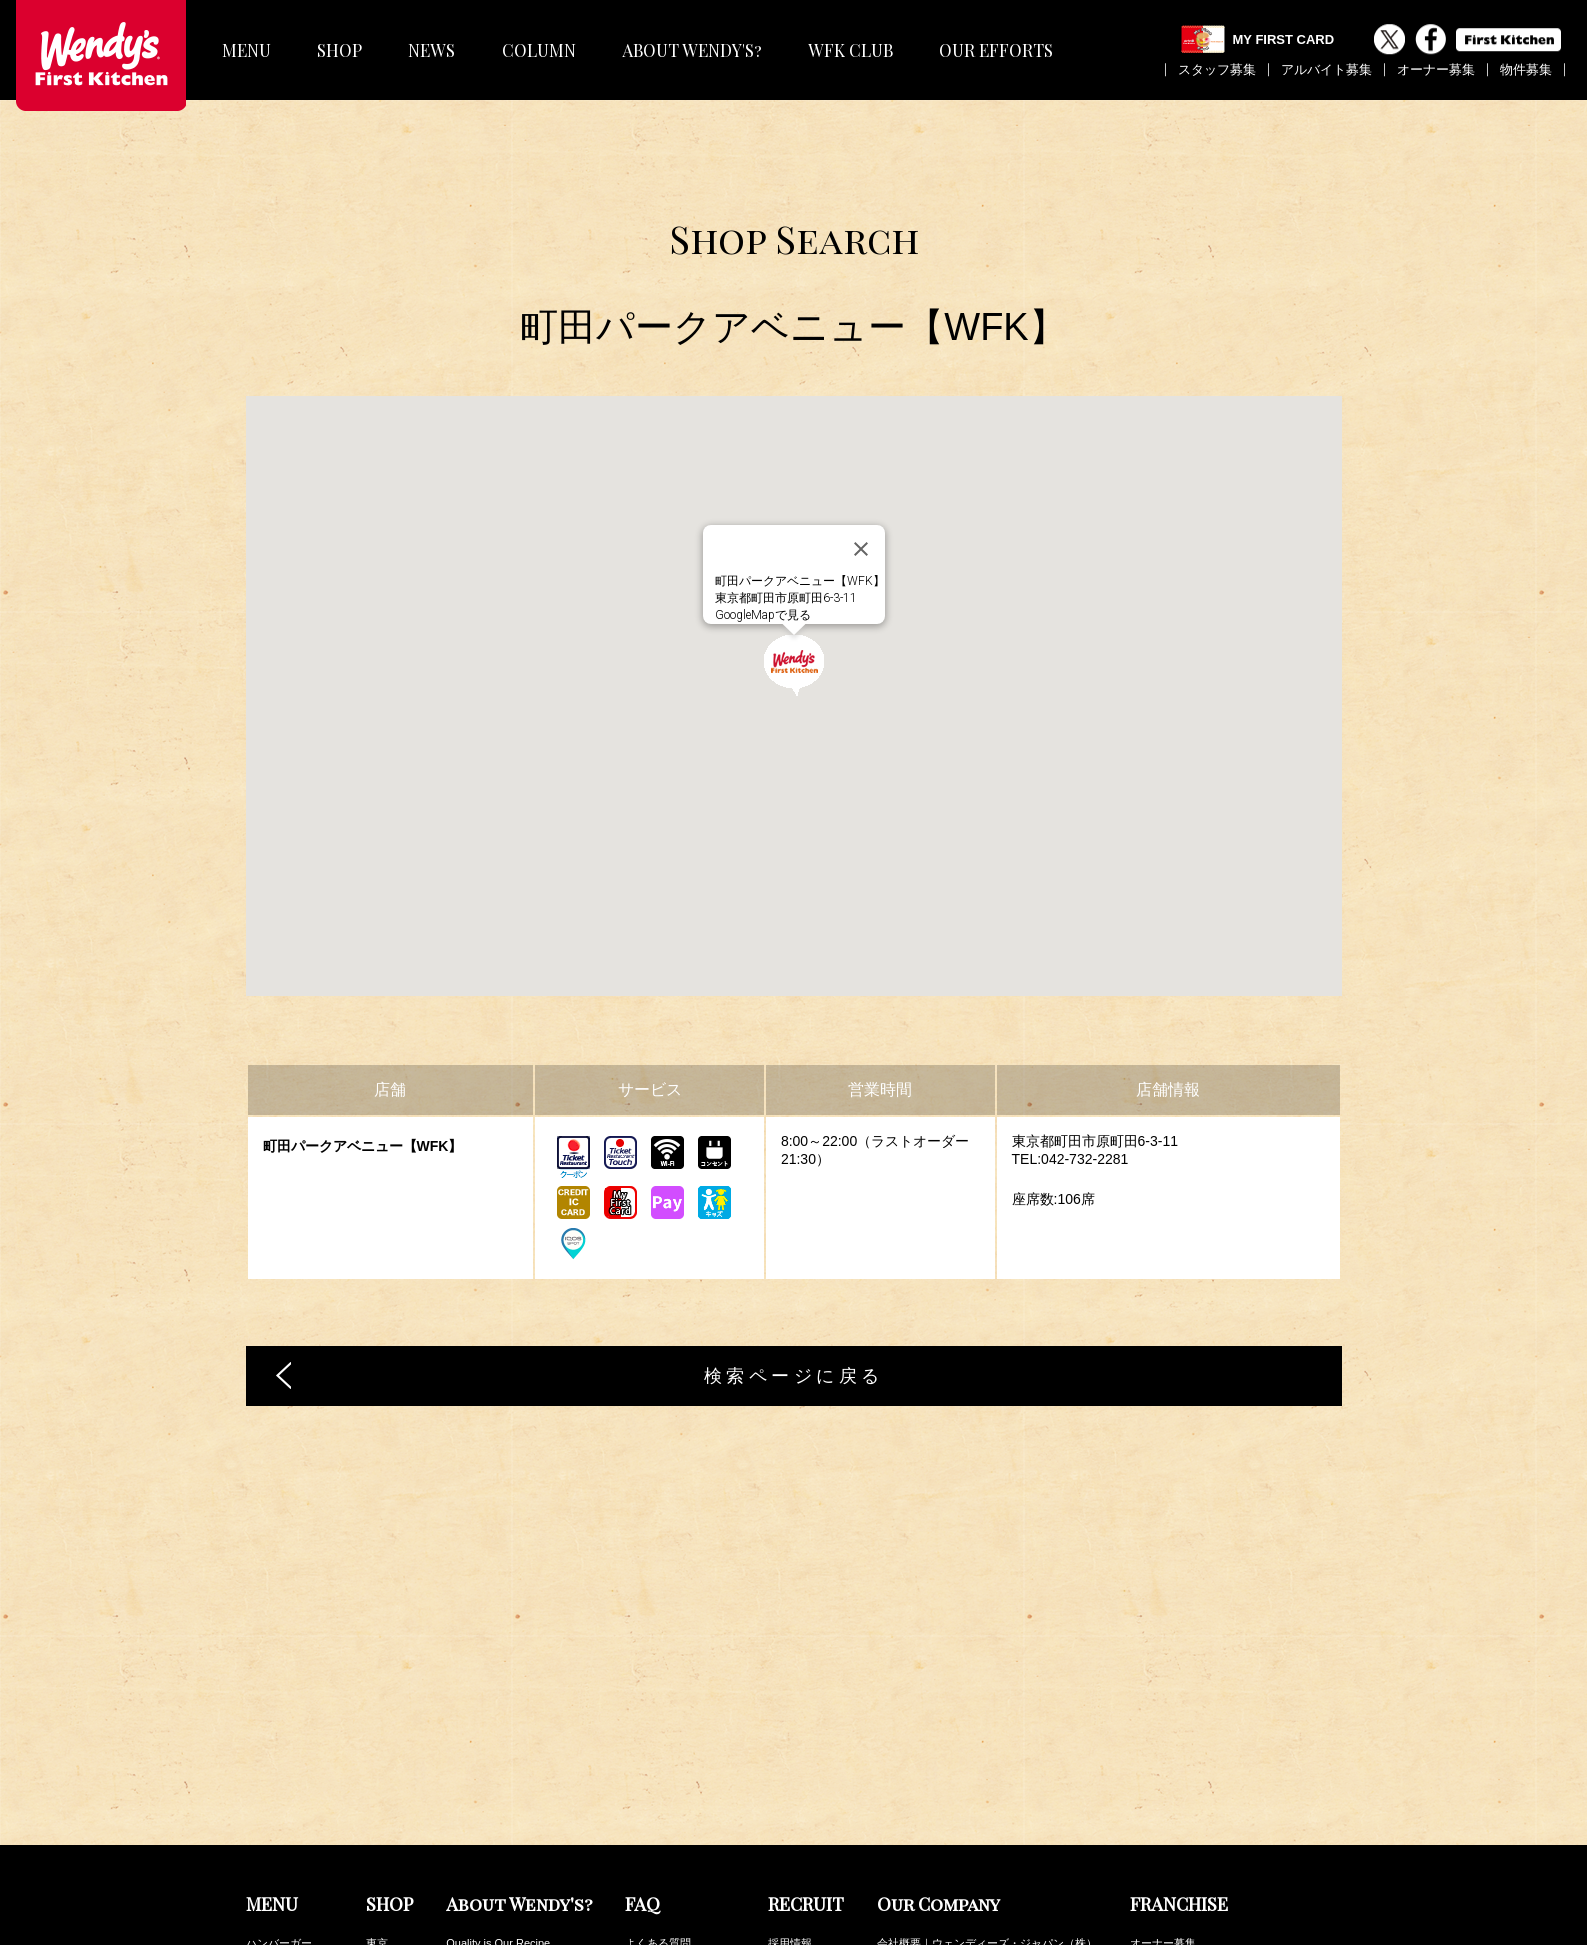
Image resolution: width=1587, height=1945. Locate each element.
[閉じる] (861, 549)
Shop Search (794, 238)
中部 (377, 1855)
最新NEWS (1157, 1801)
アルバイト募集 (1326, 69)
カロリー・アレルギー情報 (1196, 1867)
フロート (268, 1833)
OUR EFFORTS (996, 50)
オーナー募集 (1436, 69)
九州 (377, 1877)
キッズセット (279, 1877)
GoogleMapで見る (763, 615)
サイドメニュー (284, 1789)
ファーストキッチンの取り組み (954, 1811)
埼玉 (377, 1767)
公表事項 (899, 1767)
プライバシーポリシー (932, 1789)
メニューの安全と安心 (680, 1745)
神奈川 (382, 1745)
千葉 (377, 1789)
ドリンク (268, 1811)
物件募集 (1526, 69)
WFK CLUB (850, 50)
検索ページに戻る (794, 1376)
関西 (377, 1833)
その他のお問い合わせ (680, 1767)
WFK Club (1155, 1845)
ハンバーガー (279, 1723)
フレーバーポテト (290, 1767)
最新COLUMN (1165, 1823)
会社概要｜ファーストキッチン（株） (970, 1745)
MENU (246, 50)
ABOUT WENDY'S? (692, 50)
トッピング (273, 1899)
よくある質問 (658, 1723)
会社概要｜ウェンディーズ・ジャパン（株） (987, 1723)
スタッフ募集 (1217, 69)
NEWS (431, 50)
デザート (268, 1855)
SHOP (339, 50)
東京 (377, 1723)
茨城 (377, 1811)
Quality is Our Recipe (498, 1723)
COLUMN (539, 50)
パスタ (262, 1745)
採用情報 (790, 1723)
